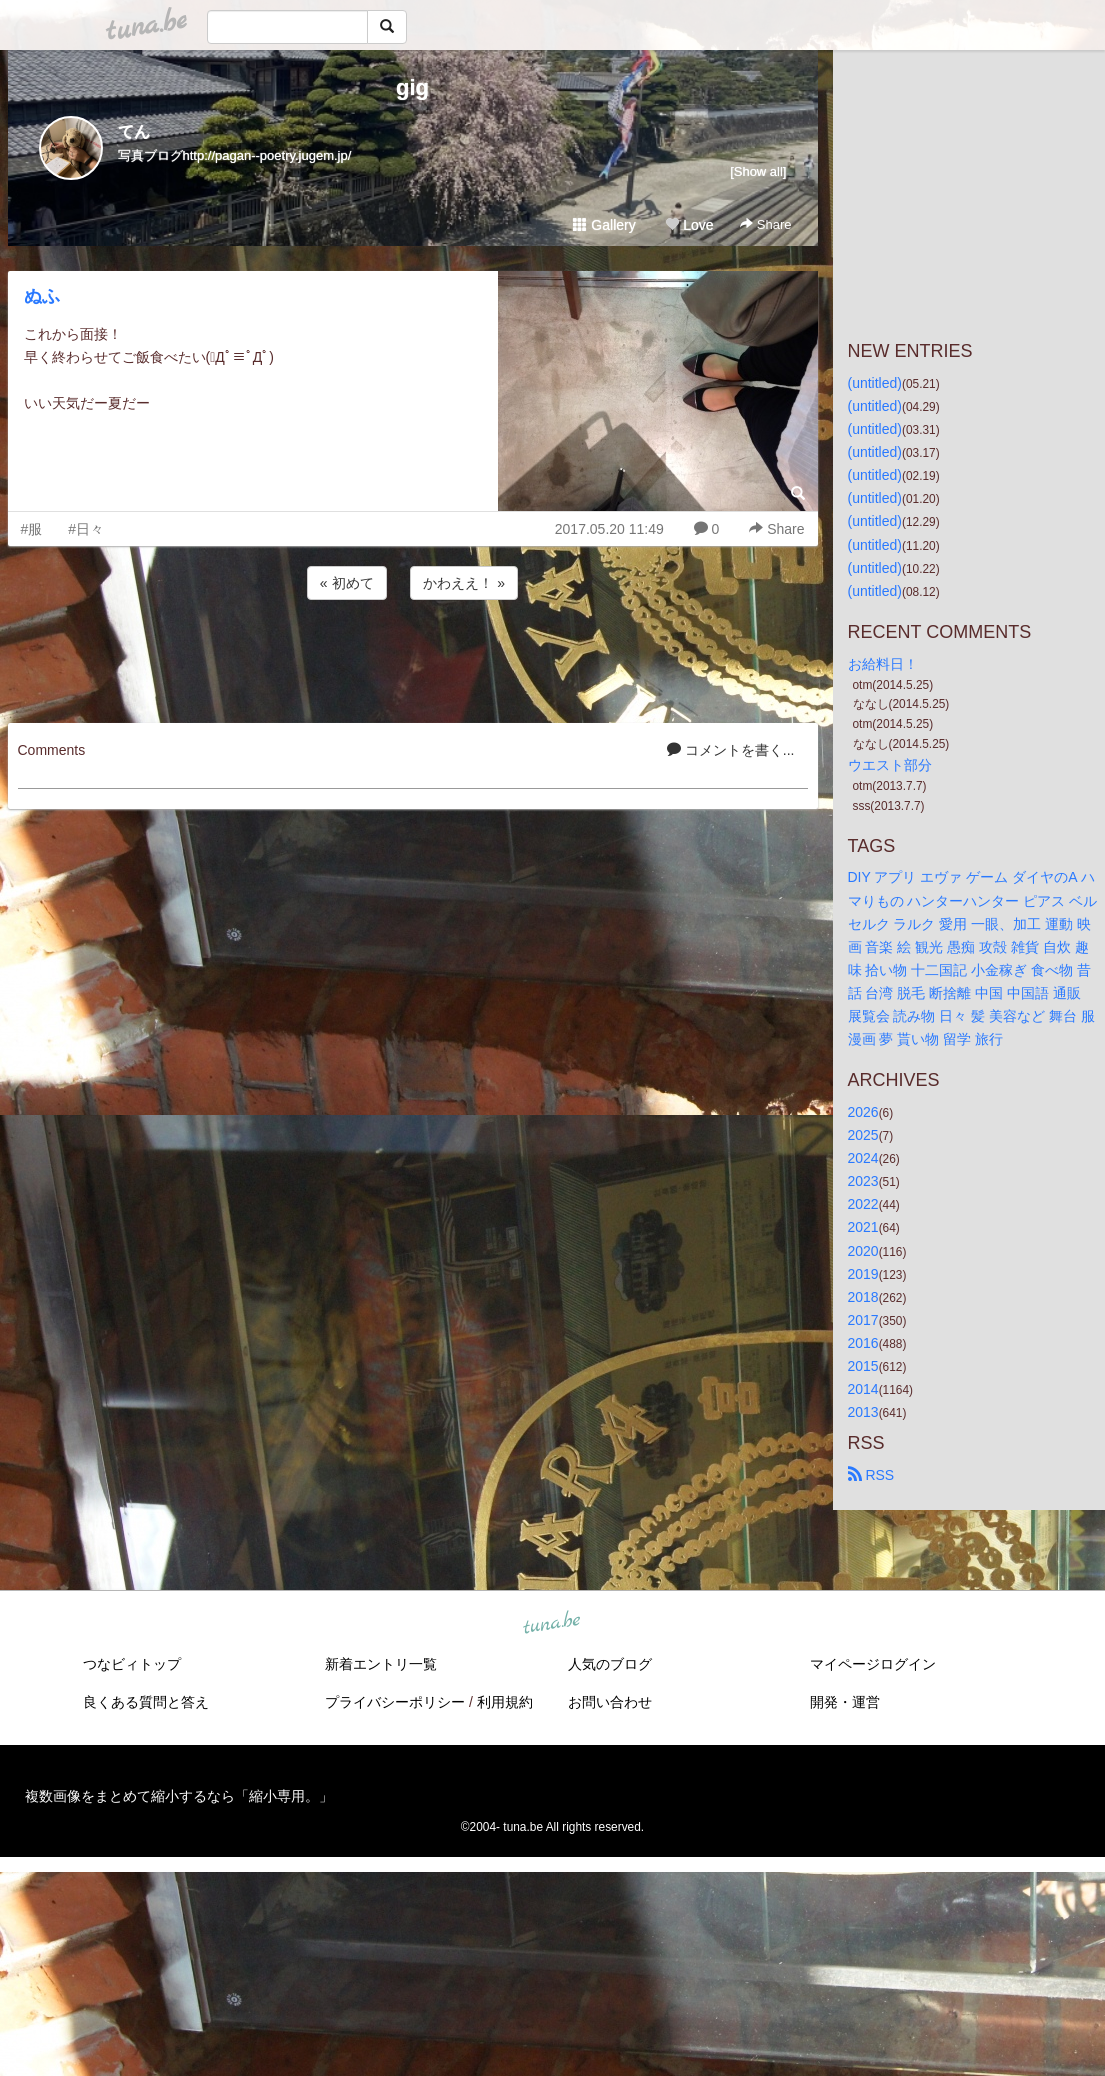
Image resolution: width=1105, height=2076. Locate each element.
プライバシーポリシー (395, 1702)
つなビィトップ (132, 1664)
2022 (863, 1204)
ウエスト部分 (890, 765)
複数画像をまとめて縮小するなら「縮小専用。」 (179, 1796)
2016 (863, 1343)
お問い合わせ (610, 1702)
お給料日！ (883, 664)
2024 (863, 1158)
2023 (863, 1181)
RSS (871, 1475)
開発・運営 (845, 1702)
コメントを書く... (731, 750)
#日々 (86, 529)
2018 (863, 1297)
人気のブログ (610, 1664)
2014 (863, 1389)
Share (765, 224)
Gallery (604, 225)
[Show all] (758, 171)
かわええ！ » (464, 583)
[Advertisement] (413, 658)
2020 (863, 1251)
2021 (863, 1227)
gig (412, 87)
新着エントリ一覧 (381, 1664)
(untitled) (875, 383)
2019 (863, 1274)
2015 (863, 1366)
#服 (32, 529)
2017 (863, 1320)
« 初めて (347, 583)
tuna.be (552, 1624)
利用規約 (505, 1702)
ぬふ (42, 296)
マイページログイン (873, 1664)
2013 (863, 1412)
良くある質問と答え (146, 1702)
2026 (863, 1112)
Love (689, 225)
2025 (863, 1135)
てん (134, 131)
